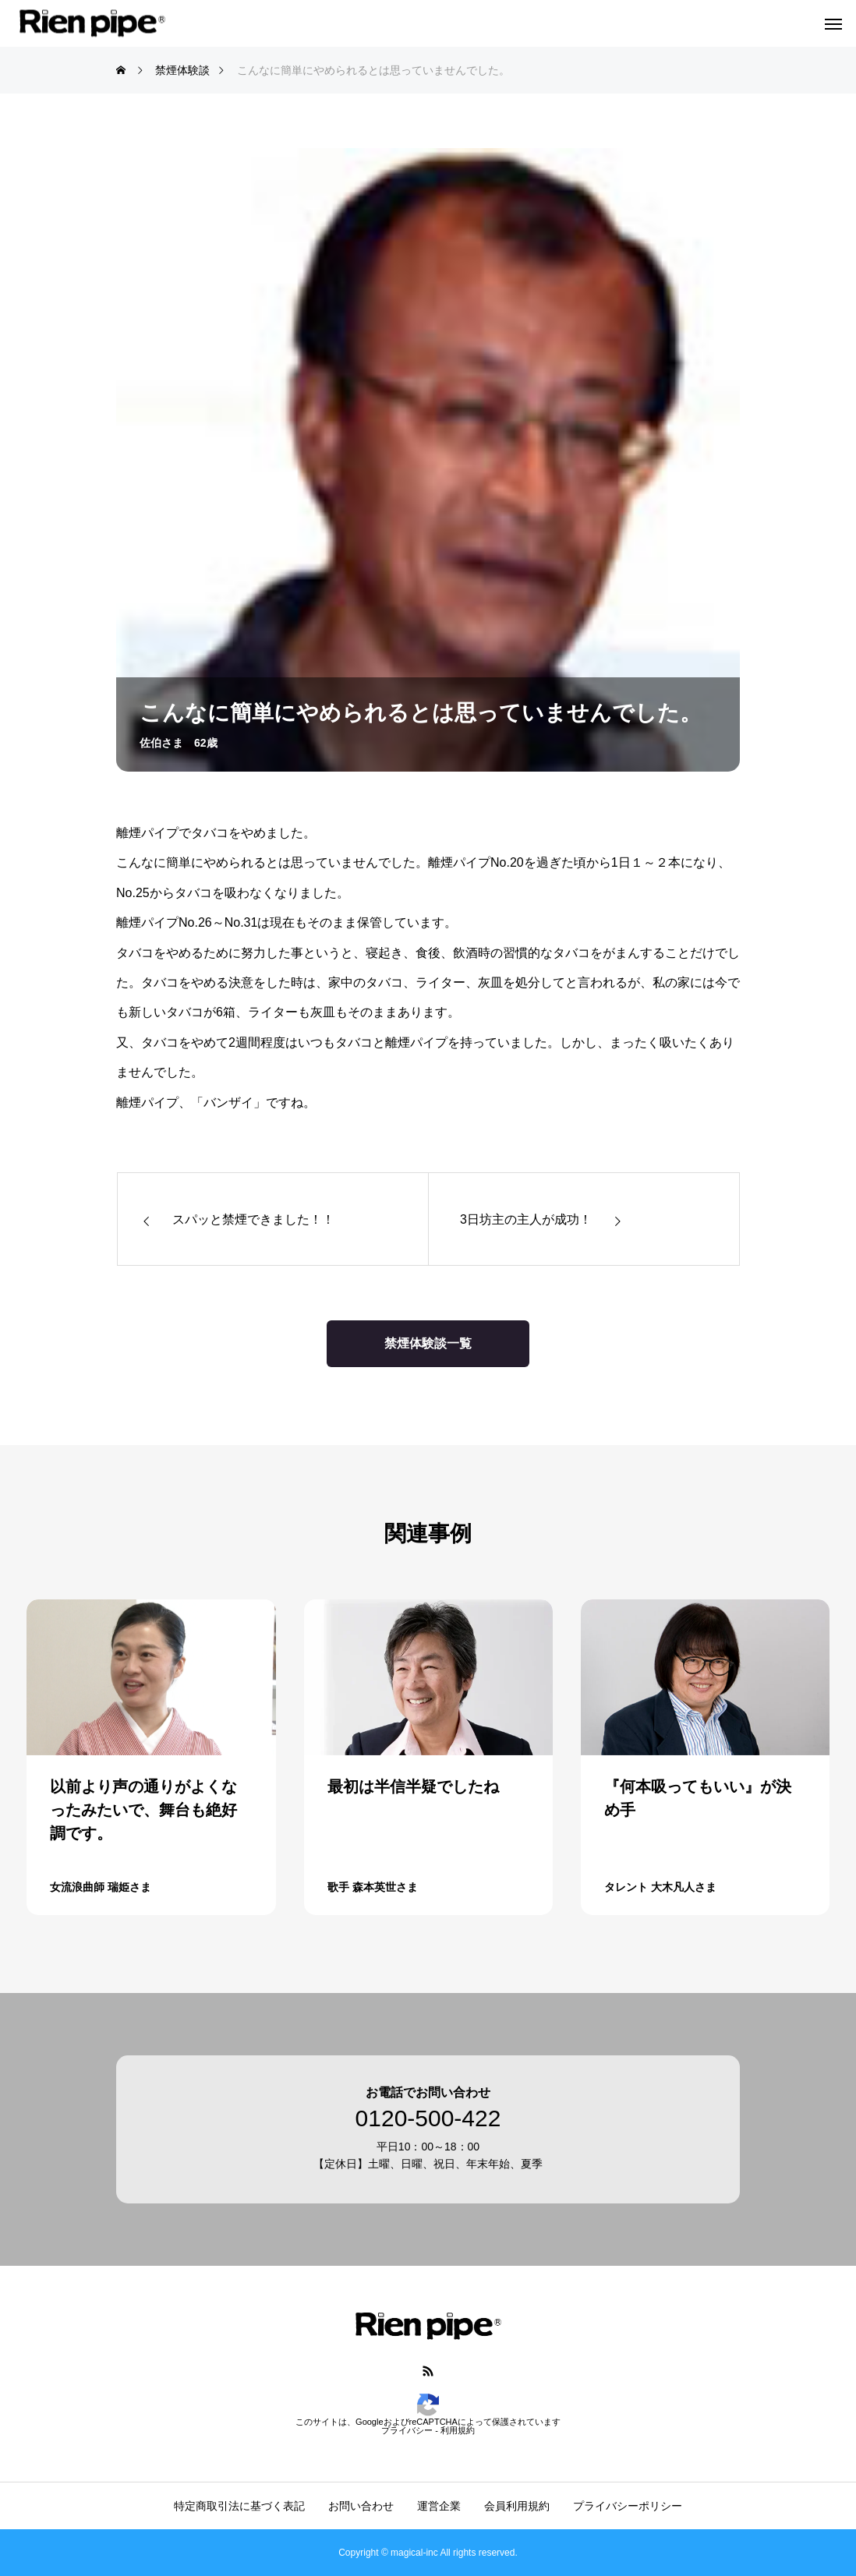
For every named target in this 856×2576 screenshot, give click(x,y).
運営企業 (439, 2506)
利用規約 (457, 2430)
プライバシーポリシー (627, 2506)
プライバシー (407, 2430)
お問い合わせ (361, 2506)
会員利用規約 (517, 2506)
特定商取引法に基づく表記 (239, 2506)
